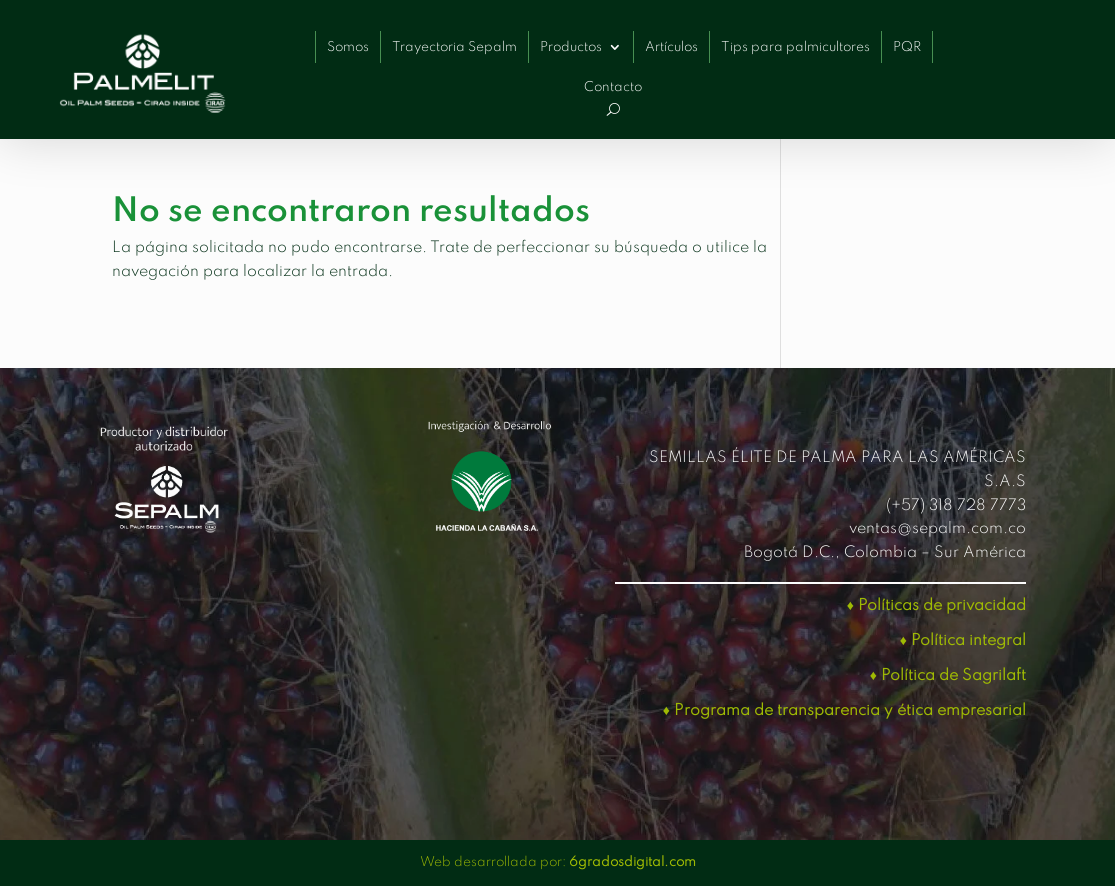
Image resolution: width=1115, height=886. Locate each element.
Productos (571, 47)
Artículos (671, 47)
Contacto (613, 87)
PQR (907, 47)
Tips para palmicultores (795, 47)
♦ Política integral (963, 641)
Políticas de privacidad (942, 606)
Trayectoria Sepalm (454, 47)
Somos (348, 47)
